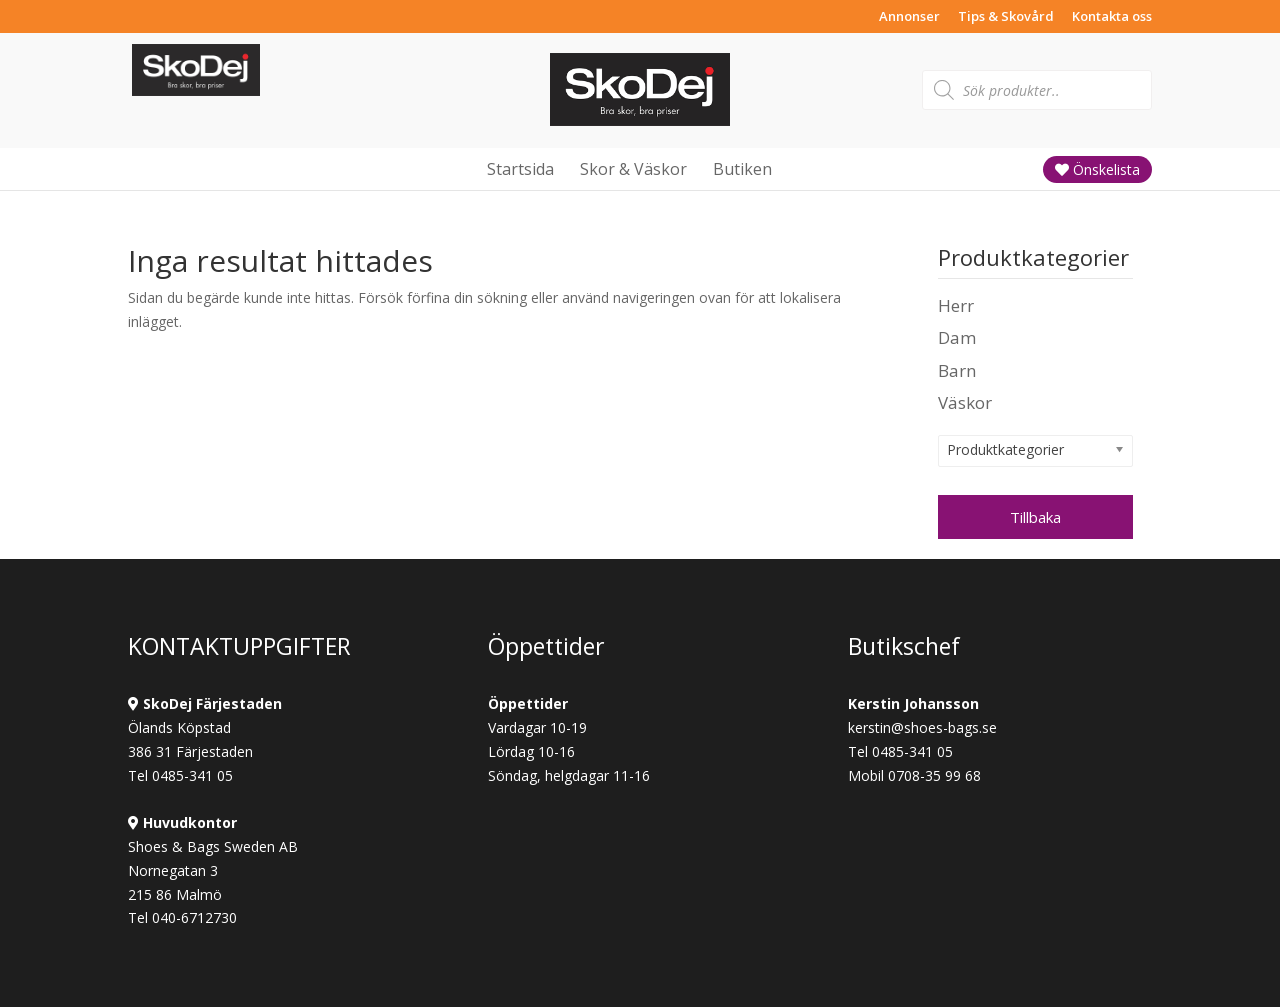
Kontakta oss (1112, 17)
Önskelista (1097, 169)
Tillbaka (1035, 517)
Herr (956, 305)
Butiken (742, 169)
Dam (957, 337)
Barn (957, 370)
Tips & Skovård (1006, 17)
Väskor (965, 402)
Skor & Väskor (633, 169)
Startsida (520, 169)
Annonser (909, 17)
